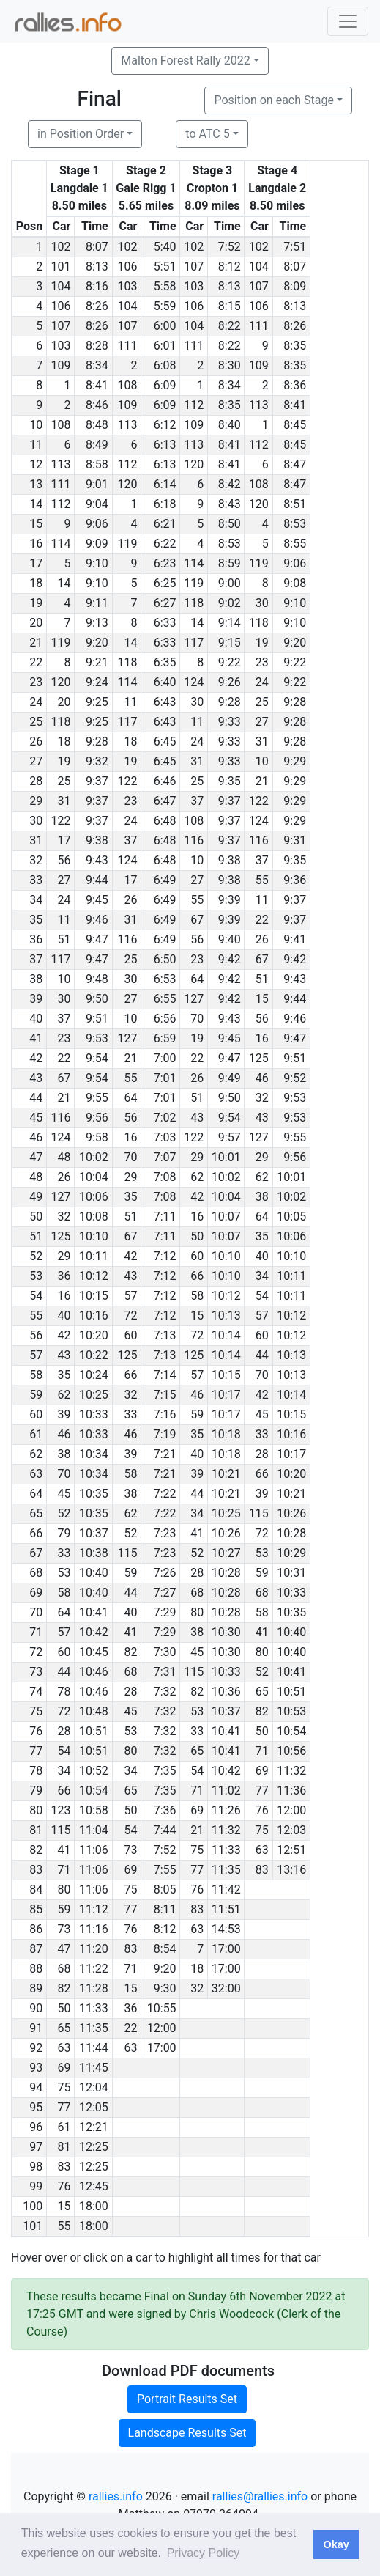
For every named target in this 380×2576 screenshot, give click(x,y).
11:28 (93, 1988)
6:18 (165, 504)
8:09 (294, 286)
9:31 (294, 840)
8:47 (294, 464)
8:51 (294, 504)
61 (63, 2127)
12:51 (291, 1850)
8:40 (229, 425)
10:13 (226, 1315)
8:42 (229, 484)
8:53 (294, 524)
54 (262, 1296)
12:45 (93, 2186)
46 (262, 1078)
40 (262, 1256)
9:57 (229, 1137)
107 (194, 266)
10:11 (93, 1256)
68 (197, 1593)
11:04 (93, 1830)
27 (262, 722)
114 (60, 544)
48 (63, 1157)
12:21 (93, 2127)
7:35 (165, 1771)
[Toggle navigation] (347, 21)
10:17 (226, 1395)
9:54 (97, 1058)
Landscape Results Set (187, 2433)
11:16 (93, 1929)
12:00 (291, 1810)
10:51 (291, 1692)
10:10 (93, 1236)
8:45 (294, 425)
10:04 (93, 1177)
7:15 (165, 1395)
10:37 (93, 1533)
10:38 (93, 1553)
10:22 (93, 1355)
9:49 (229, 1078)
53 (262, 1553)
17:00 (226, 1949)
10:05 (291, 1216)
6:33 (165, 623)
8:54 (165, 1949)
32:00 (226, 1988)
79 (63, 1533)
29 (197, 1157)
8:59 (229, 563)
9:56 (97, 1118)
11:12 (93, 1909)
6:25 (165, 583)
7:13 (165, 1335)
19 (262, 642)
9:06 (97, 524)
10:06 (93, 1197)
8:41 (97, 385)
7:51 (294, 247)
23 (262, 662)
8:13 (97, 266)
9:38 (97, 840)
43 (197, 1118)
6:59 (165, 1038)
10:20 (93, 1335)
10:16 (93, 1315)
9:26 (229, 682)
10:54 (291, 1731)
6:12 (165, 425)
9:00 (229, 583)
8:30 (229, 365)
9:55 (97, 1098)
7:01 (165, 1078)
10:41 (93, 1612)
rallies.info (116, 2496)
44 (262, 1355)
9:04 (97, 504)
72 (130, 1315)
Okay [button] (336, 2544)
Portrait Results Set (187, 2399)
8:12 (229, 266)
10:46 (93, 1672)
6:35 (165, 662)
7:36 (165, 1810)
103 (127, 286)
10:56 (291, 1751)
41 (197, 1533)
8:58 (97, 464)
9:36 (294, 880)
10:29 (291, 1553)
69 (262, 1771)
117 (194, 642)
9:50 (97, 999)
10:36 (226, 1692)
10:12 (93, 1276)
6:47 (165, 801)
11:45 (93, 2068)
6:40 (165, 682)
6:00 (165, 326)
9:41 (294, 939)
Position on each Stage (274, 100)
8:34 (97, 365)
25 (262, 702)
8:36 (294, 385)
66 (197, 1276)
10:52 (93, 1771)
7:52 (229, 247)
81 (63, 2147)
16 (262, 1038)
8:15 (229, 306)
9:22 (229, 662)
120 (194, 464)
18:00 (93, 2206)
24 (262, 682)
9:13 (97, 623)
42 (197, 1197)
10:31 (291, 1573)
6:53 (165, 979)
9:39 (229, 900)
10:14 (226, 1335)
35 (130, 1197)
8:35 (294, 346)
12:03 (291, 1830)
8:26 (97, 306)
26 (130, 900)
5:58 (165, 286)
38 (262, 1197)
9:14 (229, 623)
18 (63, 741)
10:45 (93, 1652)
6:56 (165, 1019)
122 (127, 781)
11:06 (93, 1850)
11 (130, 702)
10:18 (226, 1434)
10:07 (226, 1216)
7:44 (165, 1830)
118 (194, 603)
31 (262, 741)
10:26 (291, 1513)
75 (262, 1830)
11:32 (291, 1771)
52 (63, 1513)
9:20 (97, 642)
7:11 (165, 1216)
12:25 (93, 2147)
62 (197, 1177)
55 (262, 880)
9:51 (97, 1019)
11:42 (226, 1889)
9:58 (97, 1137)
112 (194, 405)
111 (259, 326)
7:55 (165, 1870)
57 (130, 1296)
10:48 (93, 1711)
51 (63, 939)
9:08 (294, 583)
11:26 (226, 1810)
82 (130, 1652)
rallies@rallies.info (260, 2496)
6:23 (165, 563)
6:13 (165, 445)
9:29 (294, 761)
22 (262, 920)
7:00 (165, 1058)
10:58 (93, 1810)
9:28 (229, 702)
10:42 (93, 1632)
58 (197, 1296)
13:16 (291, 1870)
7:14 (165, 1375)
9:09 (97, 544)
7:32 (165, 1692)
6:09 (165, 385)
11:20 (93, 1949)
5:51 (165, 266)
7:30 (165, 1652)
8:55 (294, 544)
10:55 (161, 2008)
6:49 (165, 880)
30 (262, 603)
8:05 (165, 1889)
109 (60, 365)
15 (262, 999)
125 (259, 1058)
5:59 (165, 306)
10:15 (93, 1296)
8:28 (97, 346)
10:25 (93, 1395)
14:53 (226, 1929)
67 (197, 920)
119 (127, 544)
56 (63, 860)
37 (197, 801)
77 (262, 1790)
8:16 (97, 286)
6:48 (165, 821)
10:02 (93, 1157)
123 (60, 1810)
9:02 (229, 603)
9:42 (229, 959)
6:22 (165, 544)
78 (63, 1692)
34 (262, 1276)
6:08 (165, 365)
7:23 (165, 1533)
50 (197, 1236)
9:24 (97, 682)
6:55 (165, 999)
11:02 (226, 1790)
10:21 (226, 1474)
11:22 (93, 1969)
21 (262, 781)
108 (127, 385)
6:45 (165, 741)
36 (63, 1276)
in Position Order (80, 134)
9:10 (97, 563)
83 (262, 1870)
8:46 (97, 405)
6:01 (165, 346)
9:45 (97, 900)
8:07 (97, 247)
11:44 (93, 2048)
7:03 (165, 1137)
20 (63, 702)
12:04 (93, 2087)
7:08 (165, 1177)
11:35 (226, 1870)
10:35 (93, 1494)
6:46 (165, 781)
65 (262, 1692)
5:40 (165, 247)
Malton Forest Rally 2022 (185, 60)
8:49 (97, 445)
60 (197, 1256)
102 (60, 247)
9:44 (97, 880)
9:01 (97, 484)
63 (262, 1850)
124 (194, 682)
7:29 (165, 1612)
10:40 (93, 1573)
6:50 (165, 959)
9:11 (97, 603)
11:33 (226, 1850)
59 (197, 1414)
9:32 (97, 761)
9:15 (229, 642)
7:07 (165, 1157)
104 (259, 266)
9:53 (97, 1038)
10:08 (93, 1216)
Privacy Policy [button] (203, 2553)
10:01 (226, 1157)
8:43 (229, 504)
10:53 (291, 1711)
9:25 (97, 702)
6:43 (165, 702)
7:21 (165, 1454)
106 (127, 266)
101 (60, 266)
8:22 (229, 326)
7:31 (165, 1672)
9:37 (97, 781)
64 (197, 979)
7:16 (165, 1414)
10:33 (93, 1414)
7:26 (165, 1573)
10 (262, 761)
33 (130, 1414)
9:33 (229, 722)
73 (130, 1850)
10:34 (93, 1454)
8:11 (165, 1909)
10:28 (291, 1533)
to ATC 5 (207, 134)
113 (259, 405)
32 (262, 1098)
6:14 (165, 484)
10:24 (93, 1375)
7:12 (165, 1256)
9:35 (229, 781)
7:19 (165, 1434)
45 (262, 1414)
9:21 (97, 662)
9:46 (97, 920)
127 (194, 999)
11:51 (226, 1909)
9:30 (165, 1988)
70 (197, 1019)
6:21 (165, 524)
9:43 (97, 860)
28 (262, 1454)
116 (194, 840)
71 (262, 1751)
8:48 (97, 425)
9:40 (229, 939)
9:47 (97, 939)
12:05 (93, 2107)
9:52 (294, 1078)
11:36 (291, 1790)
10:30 (226, 1632)
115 (259, 1513)
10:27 (226, 1553)
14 (63, 583)
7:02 (165, 1118)
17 (63, 840)
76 (262, 1810)
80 (197, 1612)
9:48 (97, 979)
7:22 (165, 1494)
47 (63, 1949)
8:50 (229, 524)
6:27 (165, 603)
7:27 (165, 1593)
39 (63, 1414)
